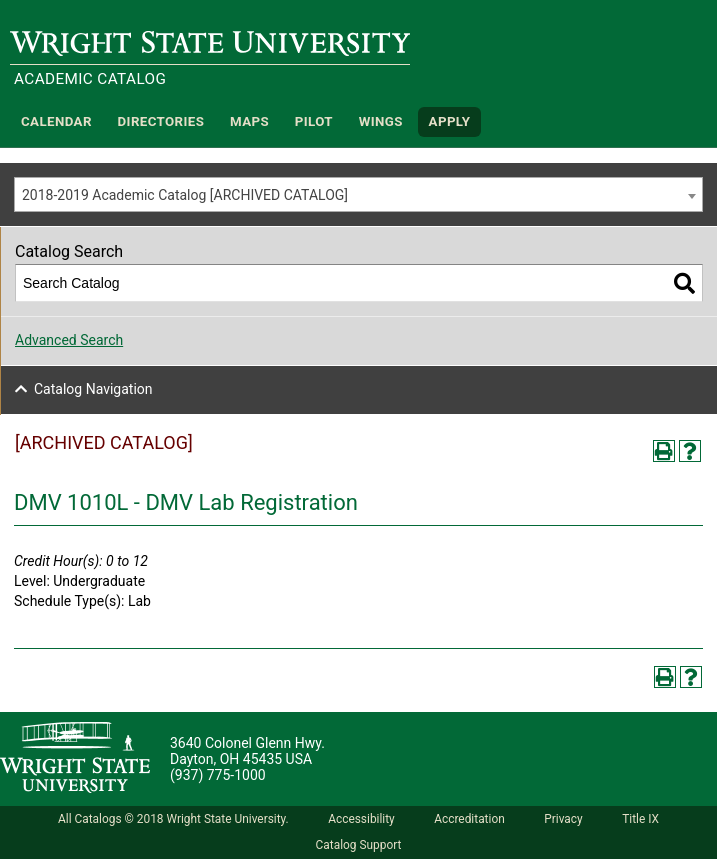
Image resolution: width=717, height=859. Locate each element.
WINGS (381, 121)
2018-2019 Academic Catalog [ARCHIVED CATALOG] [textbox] (185, 195)
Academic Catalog (90, 79)
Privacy (563, 819)
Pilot (314, 121)
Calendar (56, 121)
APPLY (450, 121)
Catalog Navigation (93, 389)
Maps (249, 121)
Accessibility (361, 819)
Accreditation (469, 819)
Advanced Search (69, 340)
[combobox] (358, 194)
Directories (161, 121)
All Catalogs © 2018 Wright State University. (173, 819)
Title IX (640, 819)
